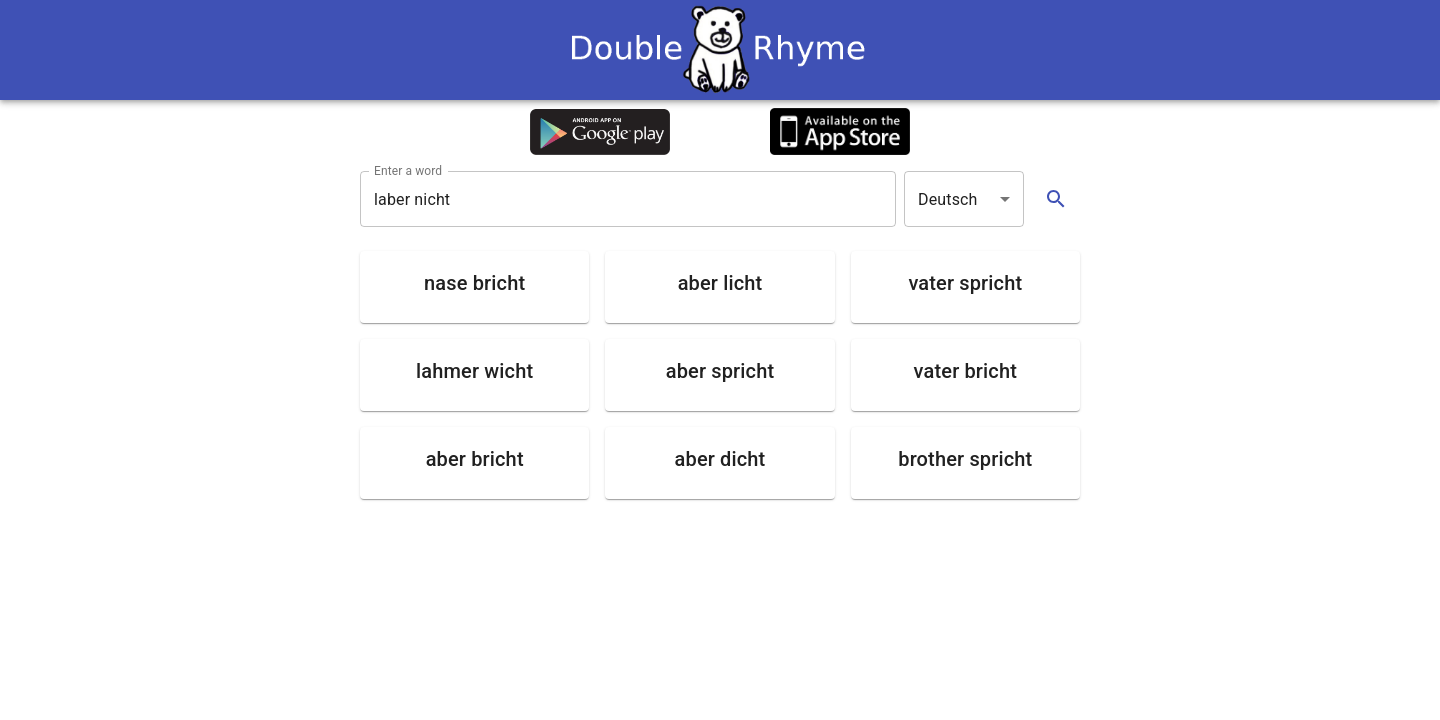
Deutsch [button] (948, 199)
